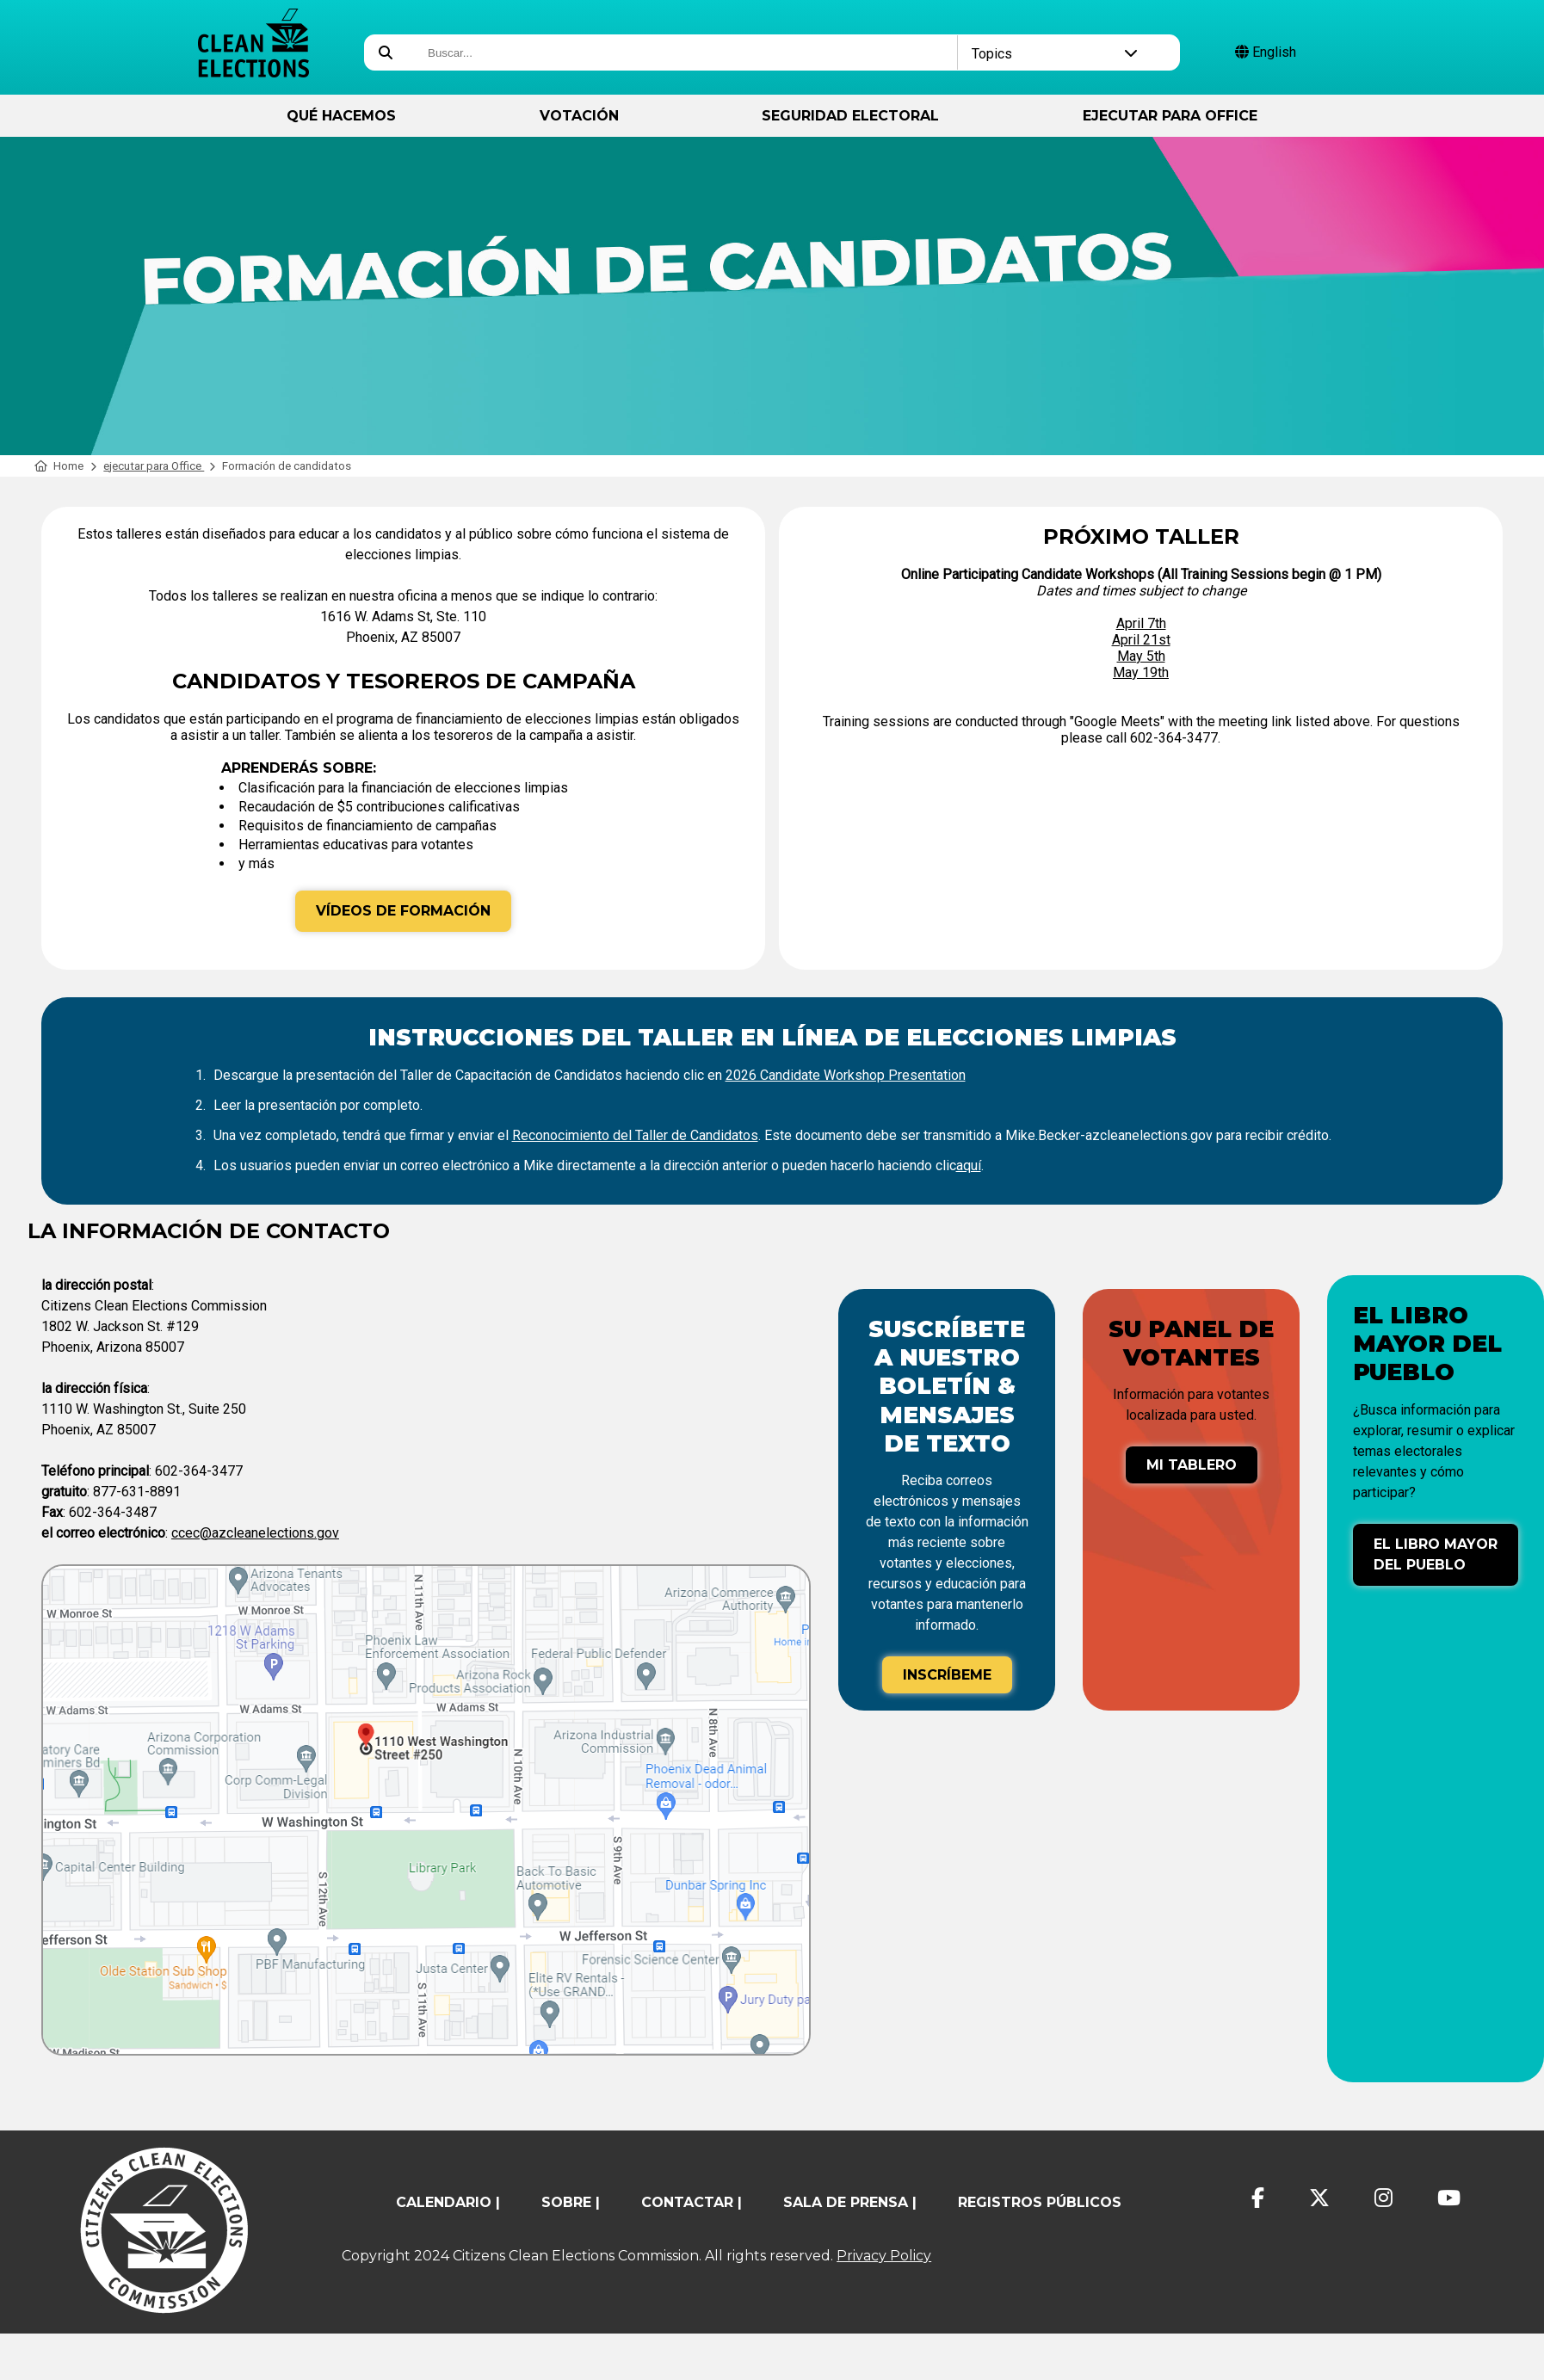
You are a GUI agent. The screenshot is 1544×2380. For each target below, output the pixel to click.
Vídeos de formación (403, 911)
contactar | (691, 2202)
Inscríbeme (947, 1675)
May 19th (1141, 672)
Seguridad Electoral (850, 116)
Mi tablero (1191, 1465)
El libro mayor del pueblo (1436, 1554)
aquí (968, 1165)
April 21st (1141, 640)
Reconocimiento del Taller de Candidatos (635, 1135)
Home (58, 465)
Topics (1055, 54)
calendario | (448, 2202)
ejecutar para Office (1170, 116)
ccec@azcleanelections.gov (255, 1533)
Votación (579, 116)
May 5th (1141, 656)
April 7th (1141, 623)
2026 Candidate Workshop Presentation (846, 1075)
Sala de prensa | (850, 2202)
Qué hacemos (341, 116)
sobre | (570, 2202)
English (1265, 52)
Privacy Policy (884, 2255)
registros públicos (1039, 2202)
